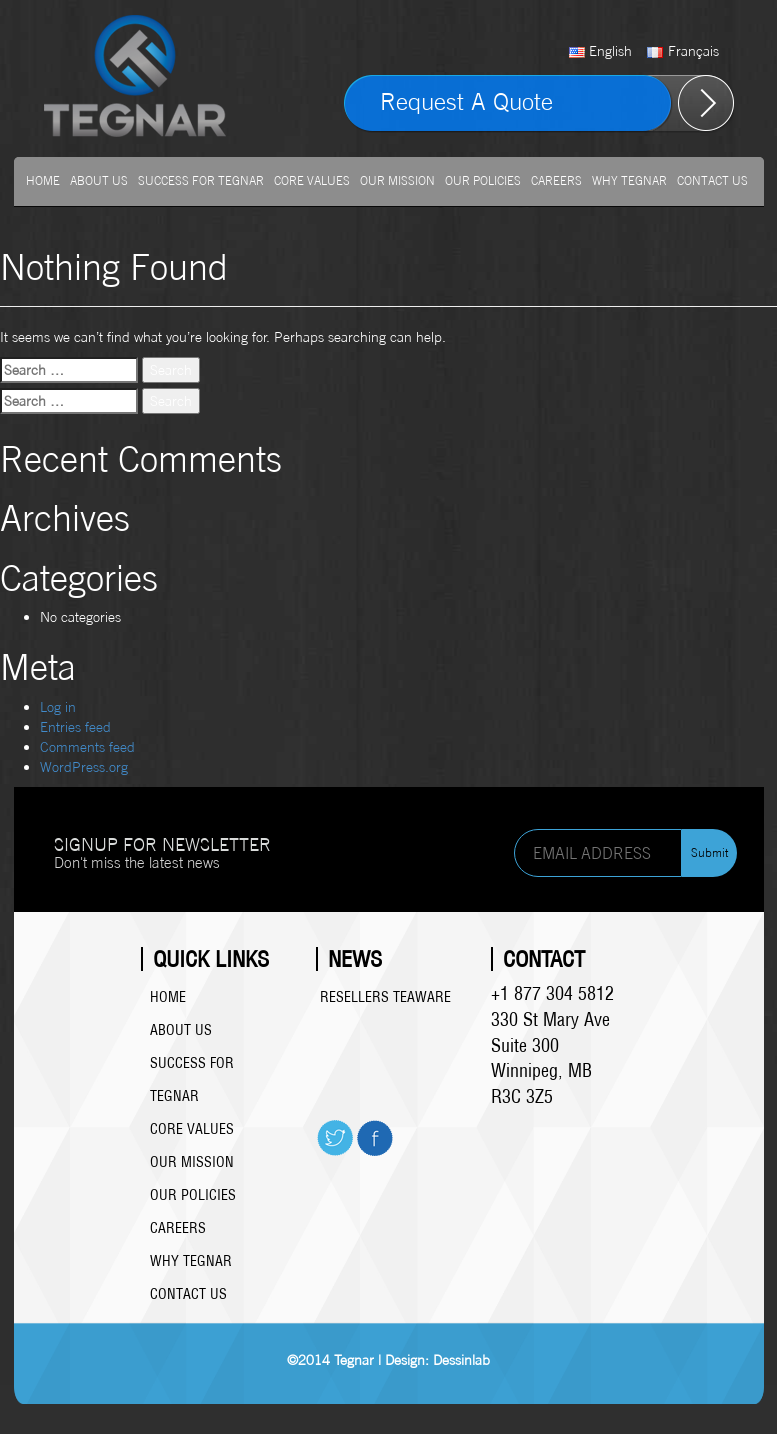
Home (43, 180)
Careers (556, 180)
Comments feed (87, 746)
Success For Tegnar (201, 180)
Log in (58, 706)
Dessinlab (461, 1359)
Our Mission (397, 180)
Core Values (312, 180)
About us (99, 180)
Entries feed (75, 726)
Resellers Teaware (385, 997)
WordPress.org (84, 766)
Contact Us (712, 180)
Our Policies (483, 180)
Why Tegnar (629, 180)
